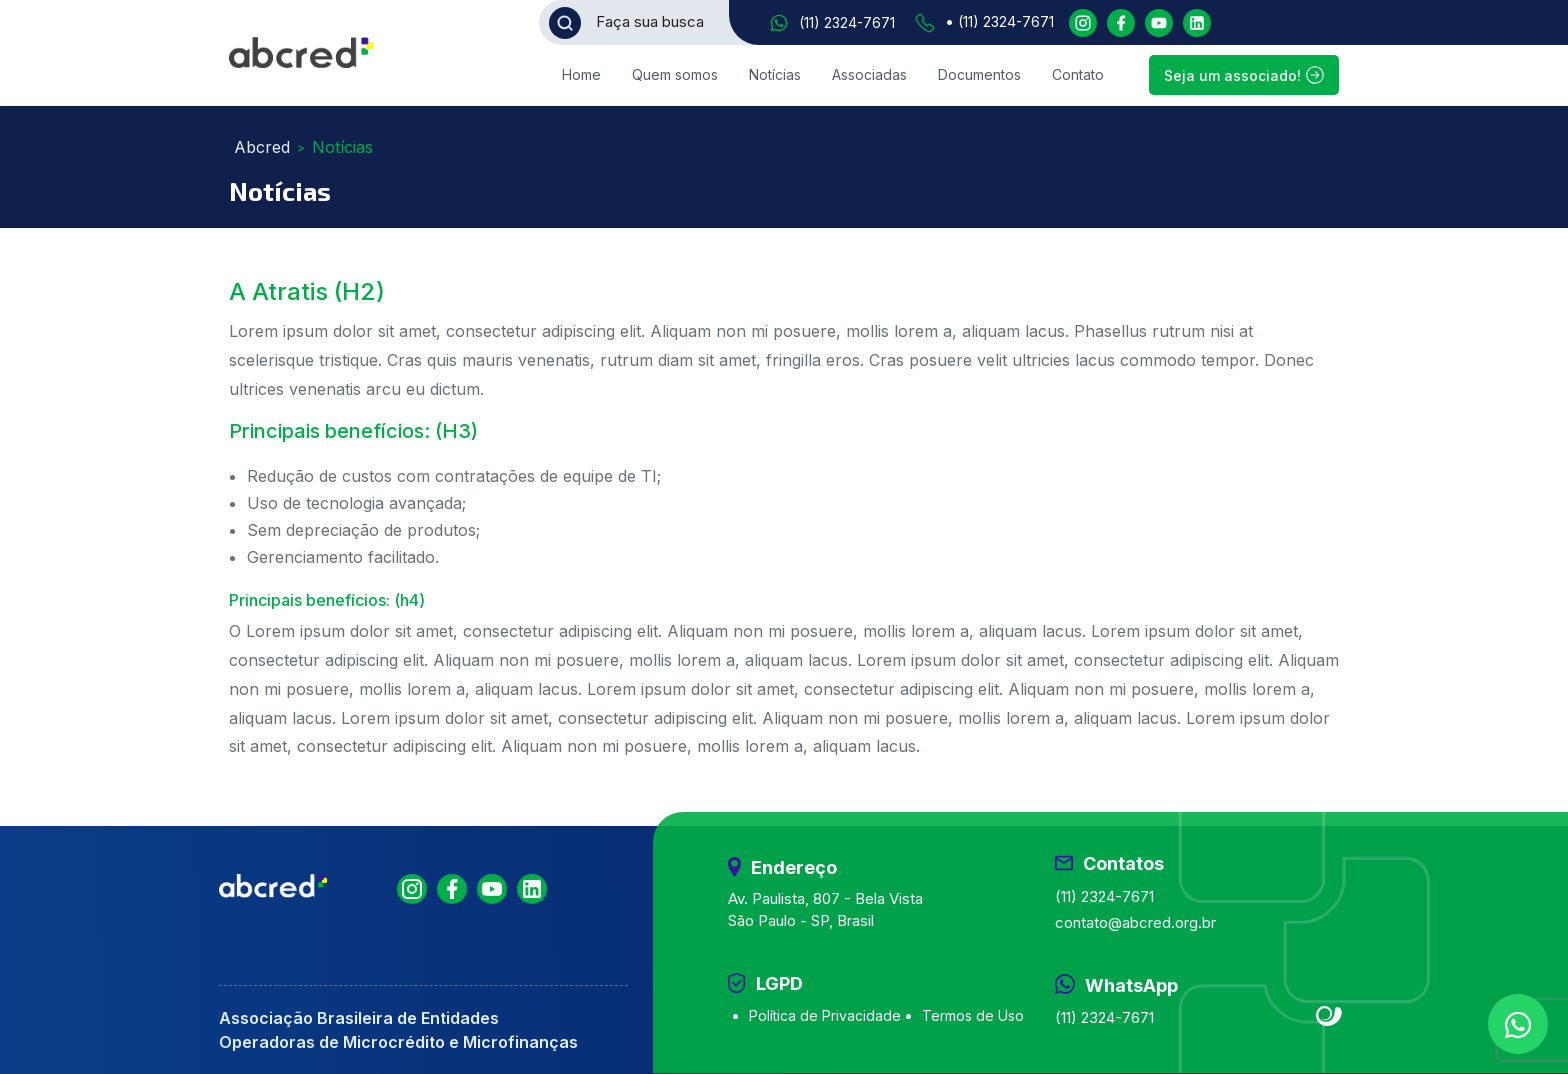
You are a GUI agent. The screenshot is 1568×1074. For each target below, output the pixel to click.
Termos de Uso (973, 1015)
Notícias (775, 74)
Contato (1078, 74)
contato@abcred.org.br (1135, 922)
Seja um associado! (1244, 75)
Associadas (869, 74)
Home (581, 74)
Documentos (979, 74)
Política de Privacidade (825, 1015)
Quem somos (675, 74)
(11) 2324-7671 (847, 22)
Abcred (262, 147)
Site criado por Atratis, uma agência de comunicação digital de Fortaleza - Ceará (1329, 1017)
